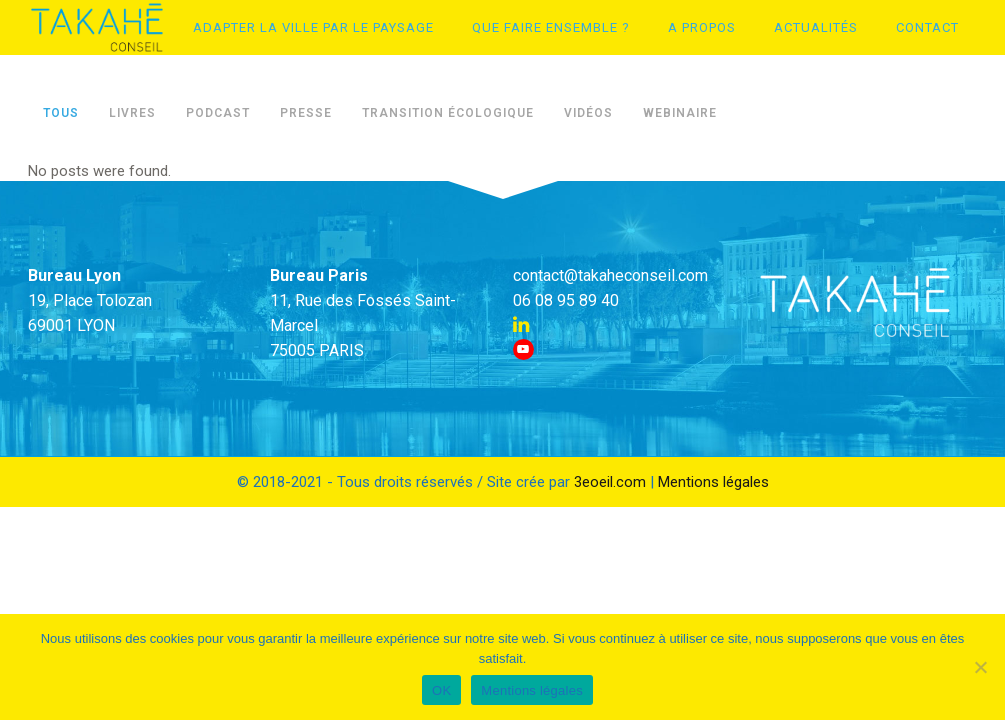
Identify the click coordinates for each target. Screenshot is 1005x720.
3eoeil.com (610, 482)
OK (441, 690)
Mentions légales (713, 482)
